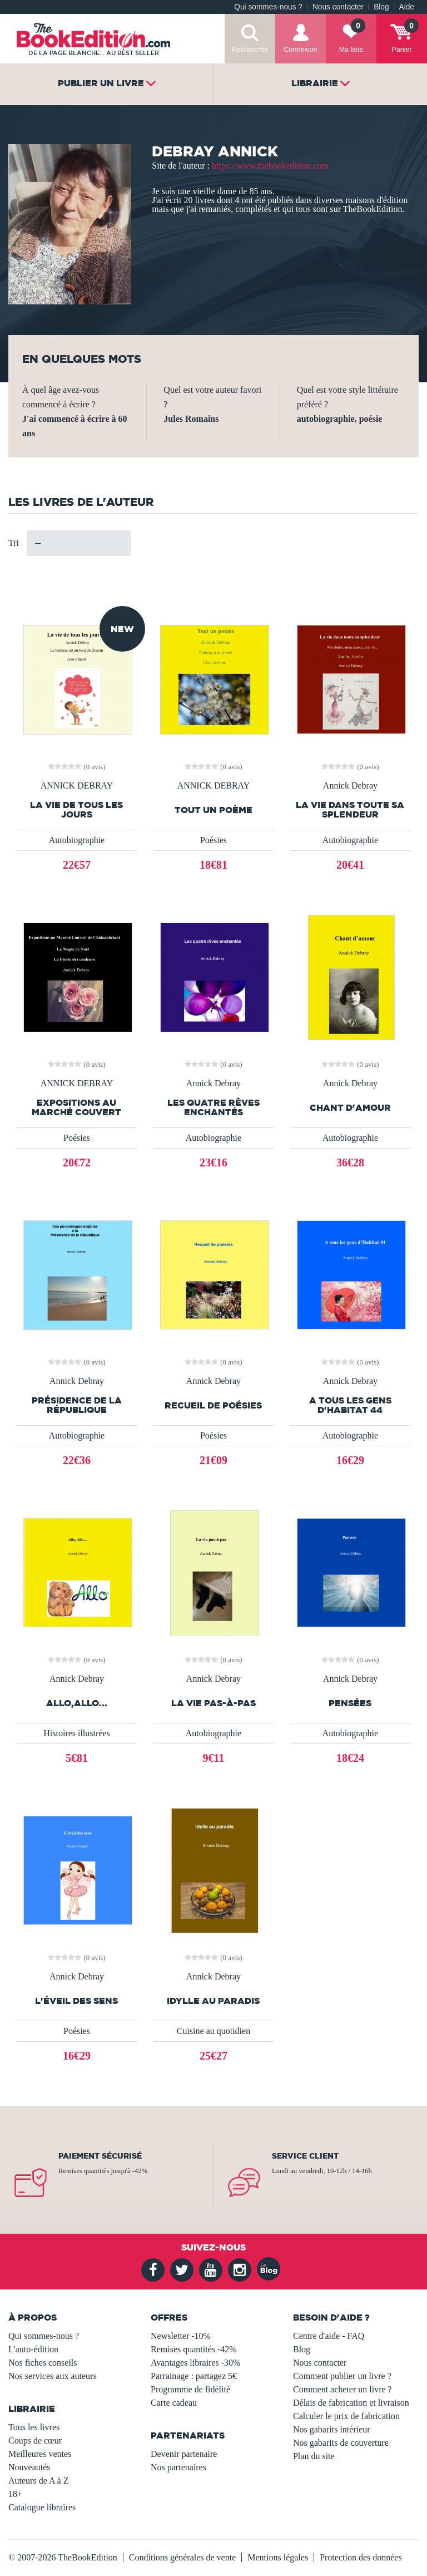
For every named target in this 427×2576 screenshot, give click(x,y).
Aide (406, 7)
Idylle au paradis (213, 2001)
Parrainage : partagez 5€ (194, 2376)
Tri (13, 543)
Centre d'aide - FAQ (328, 2336)
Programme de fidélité (190, 2389)
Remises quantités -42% (194, 2349)
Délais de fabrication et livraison (351, 2402)
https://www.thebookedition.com (270, 165)
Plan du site (314, 2456)
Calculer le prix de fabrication (346, 2416)
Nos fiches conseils (42, 2362)
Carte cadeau (174, 2402)
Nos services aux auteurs (52, 2376)
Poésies (213, 840)
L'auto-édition (33, 2349)
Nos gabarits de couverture (341, 2442)
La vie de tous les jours (76, 809)
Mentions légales (277, 2557)
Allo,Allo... (76, 1703)
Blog (381, 7)
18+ (15, 2494)
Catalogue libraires (42, 2507)
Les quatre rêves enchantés (213, 1107)
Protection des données (361, 2557)
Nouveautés (29, 2467)
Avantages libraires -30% (195, 2362)
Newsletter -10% (181, 2336)
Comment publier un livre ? (342, 2376)
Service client (305, 2155)
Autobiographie (77, 840)
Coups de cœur (35, 2440)
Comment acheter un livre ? (342, 2389)
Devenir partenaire (184, 2454)
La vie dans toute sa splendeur (350, 809)
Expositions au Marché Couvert (76, 1107)
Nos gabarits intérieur (331, 2429)
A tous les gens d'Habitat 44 (350, 1405)
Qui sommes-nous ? (268, 7)
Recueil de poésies (213, 1405)
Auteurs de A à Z (38, 2480)
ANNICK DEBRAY (77, 785)
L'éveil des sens (76, 2001)
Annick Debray (350, 785)
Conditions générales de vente (182, 2557)
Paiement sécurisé (100, 2155)
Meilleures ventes (39, 2454)
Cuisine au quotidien (213, 2031)
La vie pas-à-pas (213, 1703)
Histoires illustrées (76, 1733)
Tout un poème (213, 810)
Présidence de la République (77, 1405)
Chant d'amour (350, 1107)
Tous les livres (33, 2427)
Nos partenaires (178, 2467)
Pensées (350, 1703)
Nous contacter (338, 7)
